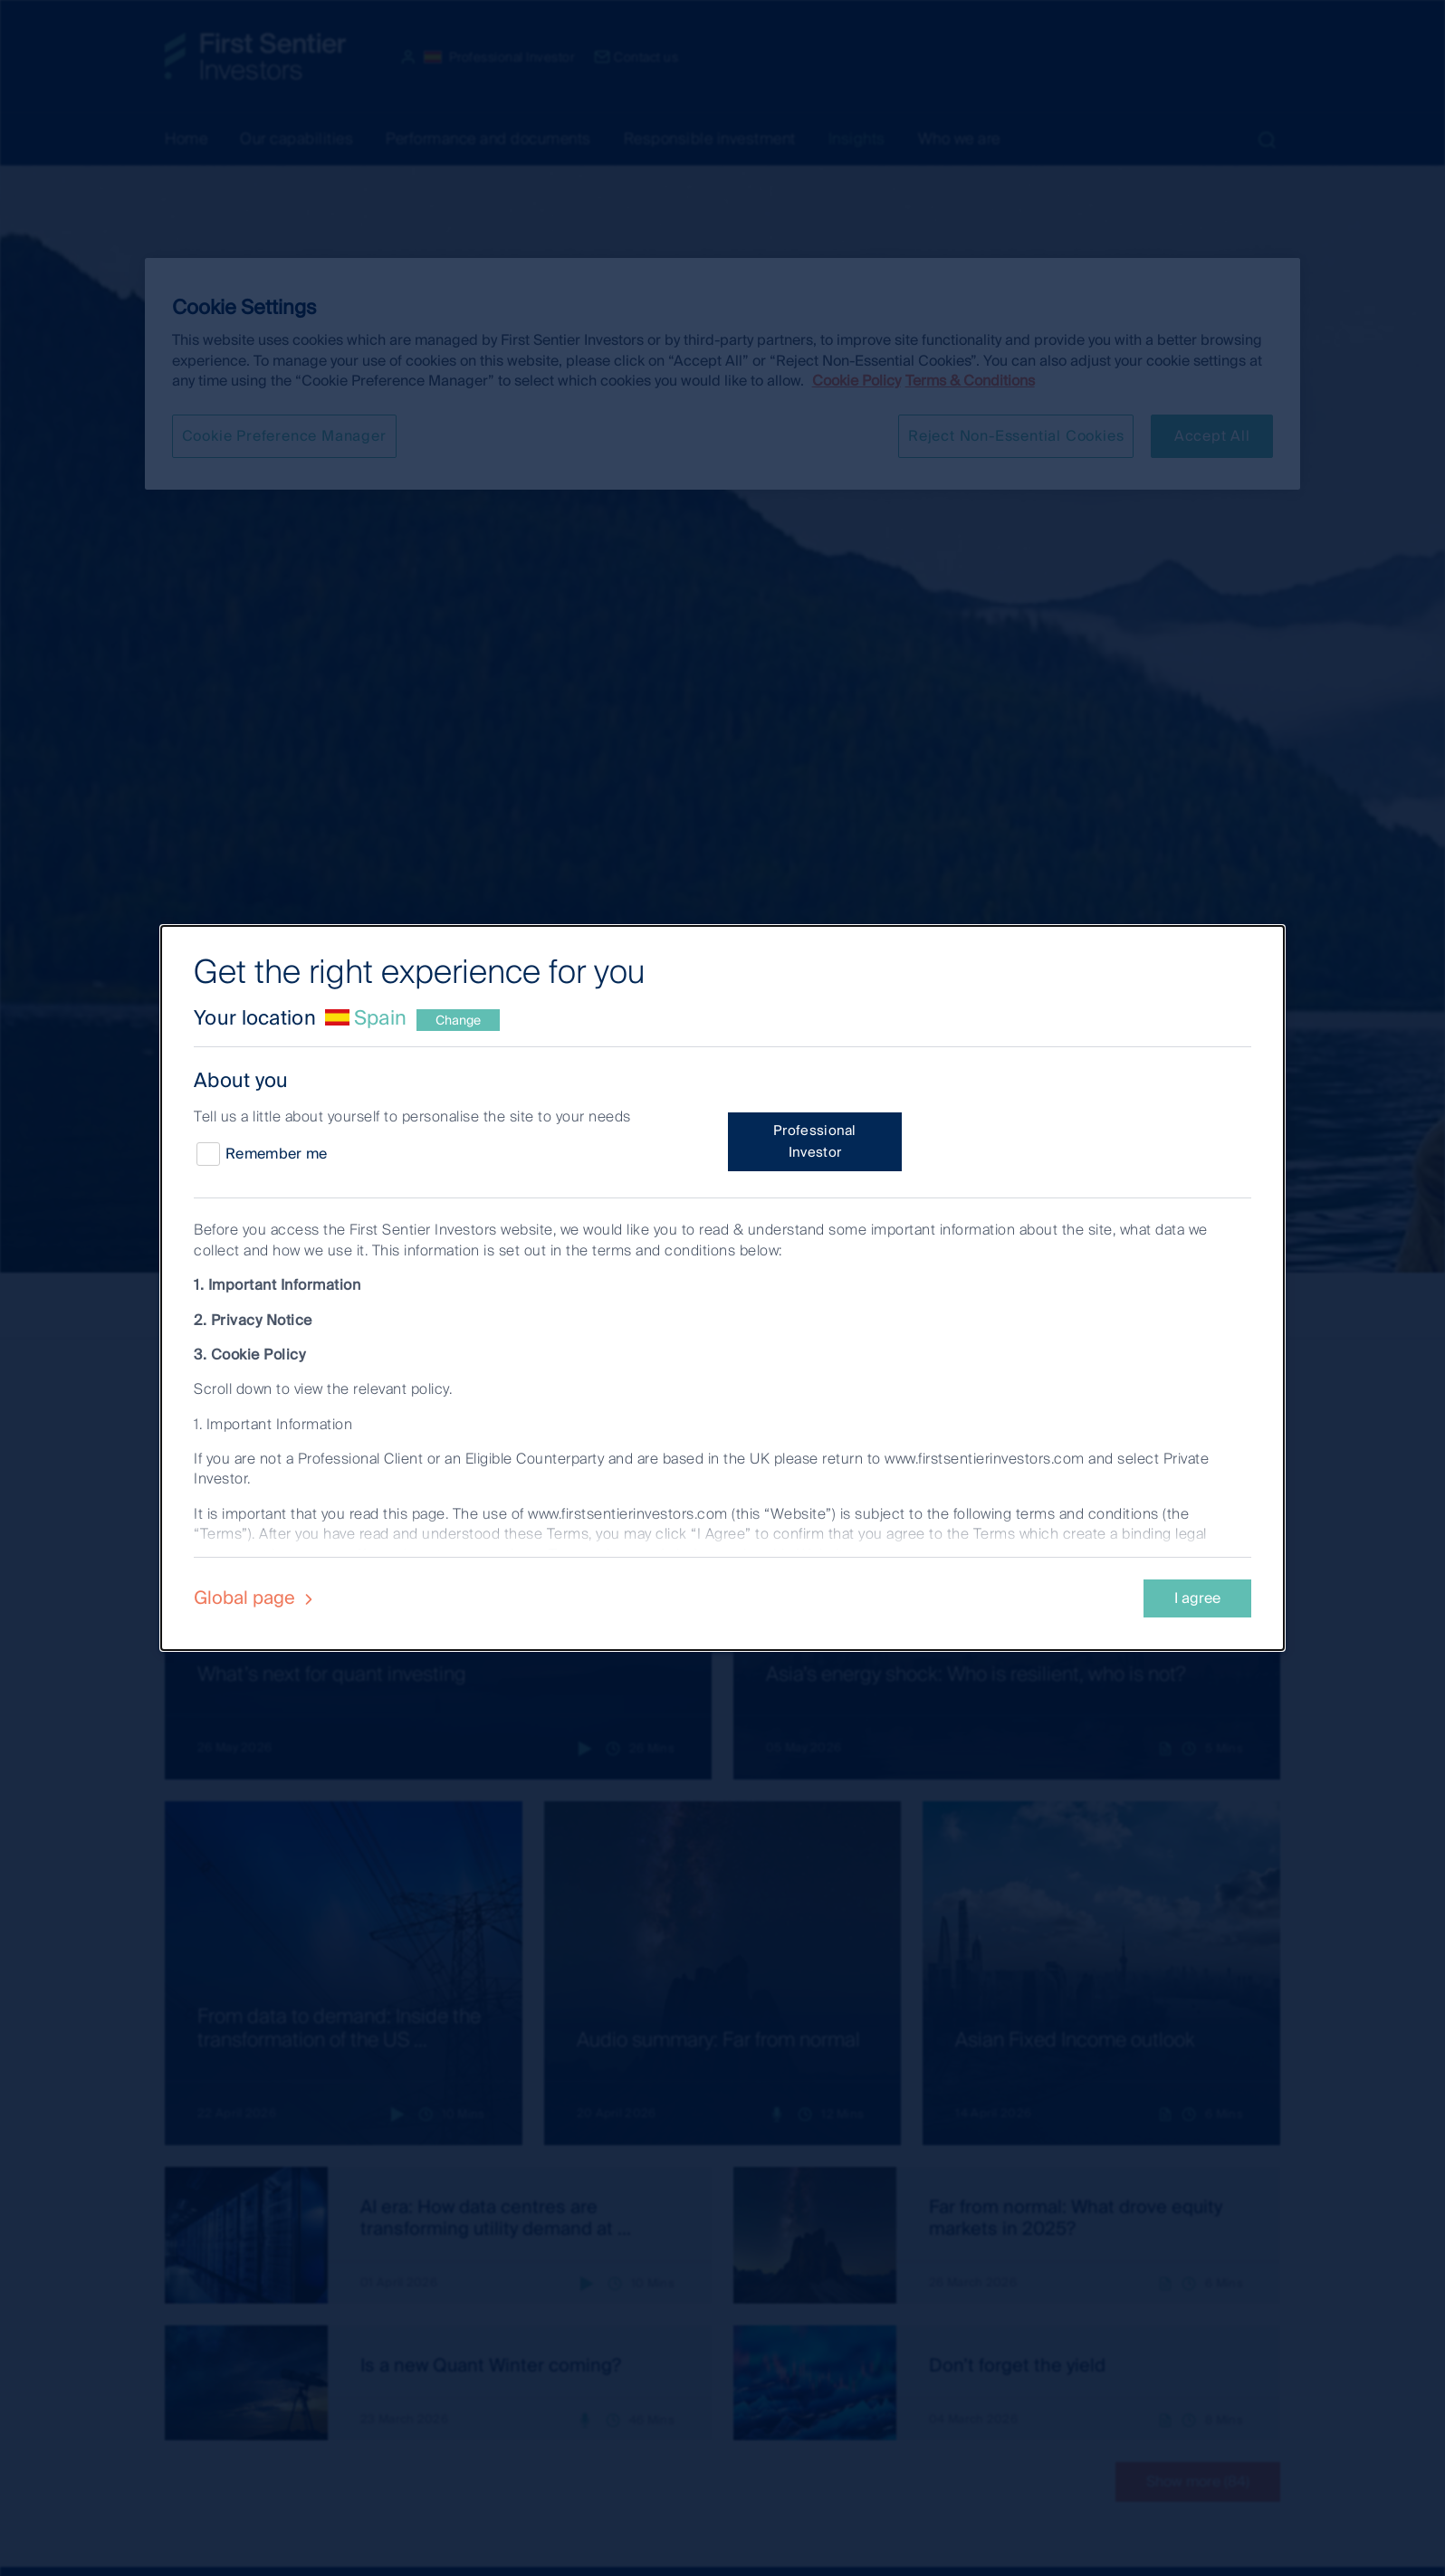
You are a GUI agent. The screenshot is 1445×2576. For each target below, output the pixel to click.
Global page (256, 1597)
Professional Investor (814, 1141)
